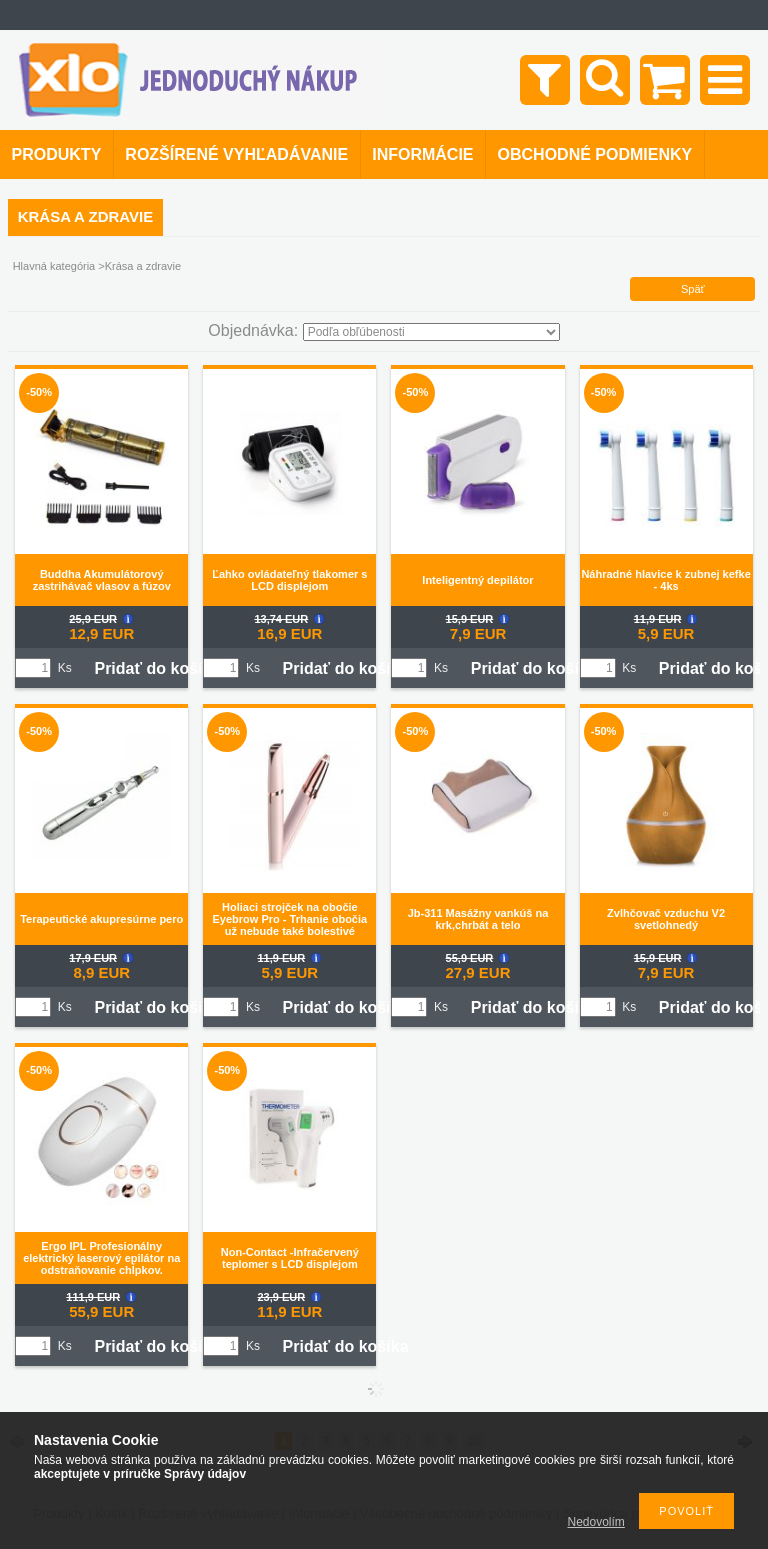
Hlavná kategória (54, 266)
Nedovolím (596, 1522)
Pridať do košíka (157, 668)
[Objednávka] (431, 332)
